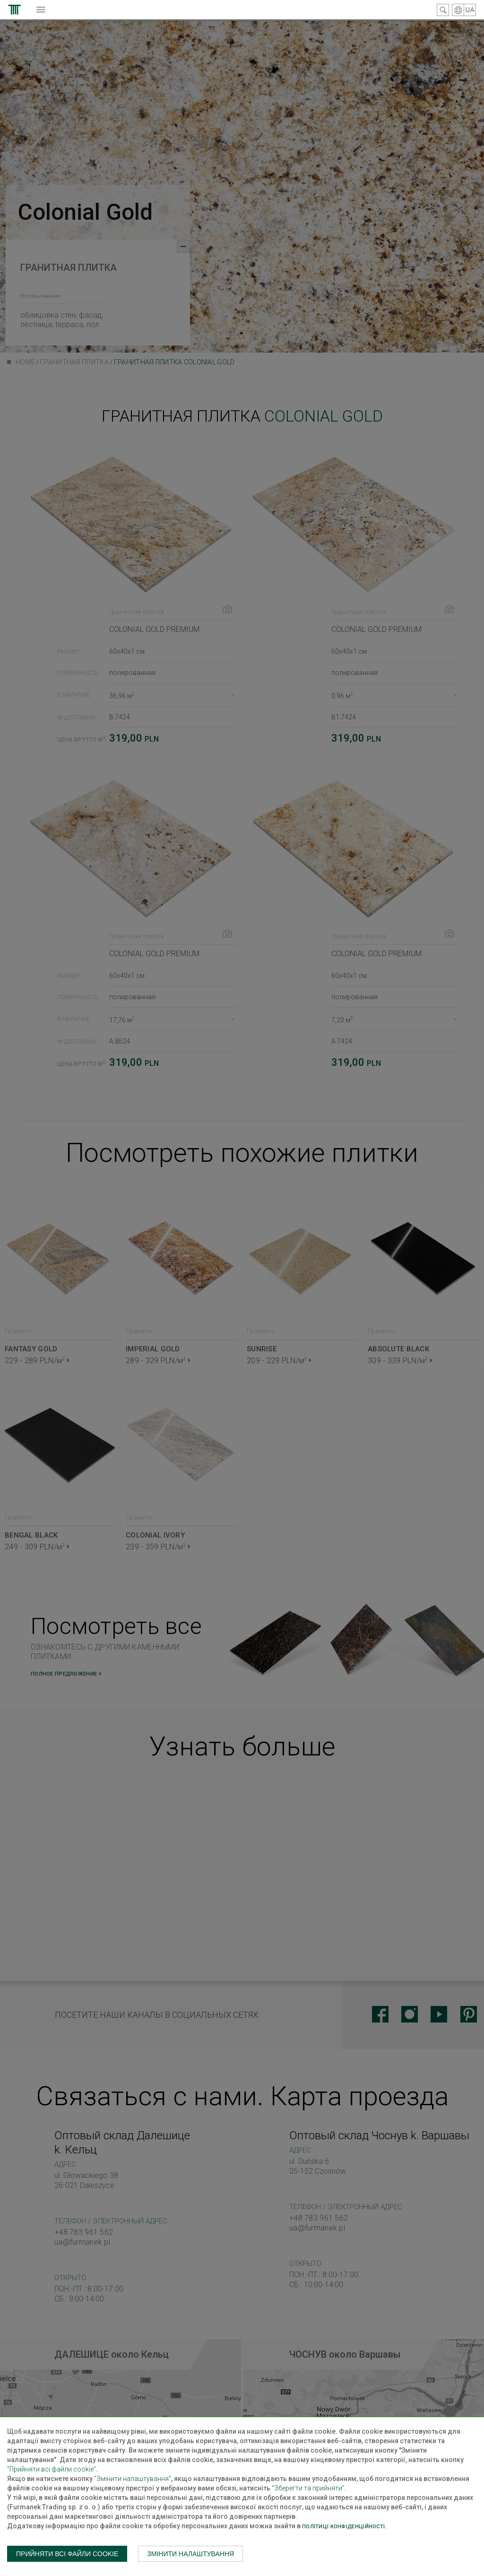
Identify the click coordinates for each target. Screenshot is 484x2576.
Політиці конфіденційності (343, 2527)
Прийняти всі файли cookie (67, 2554)
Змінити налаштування (190, 2554)
